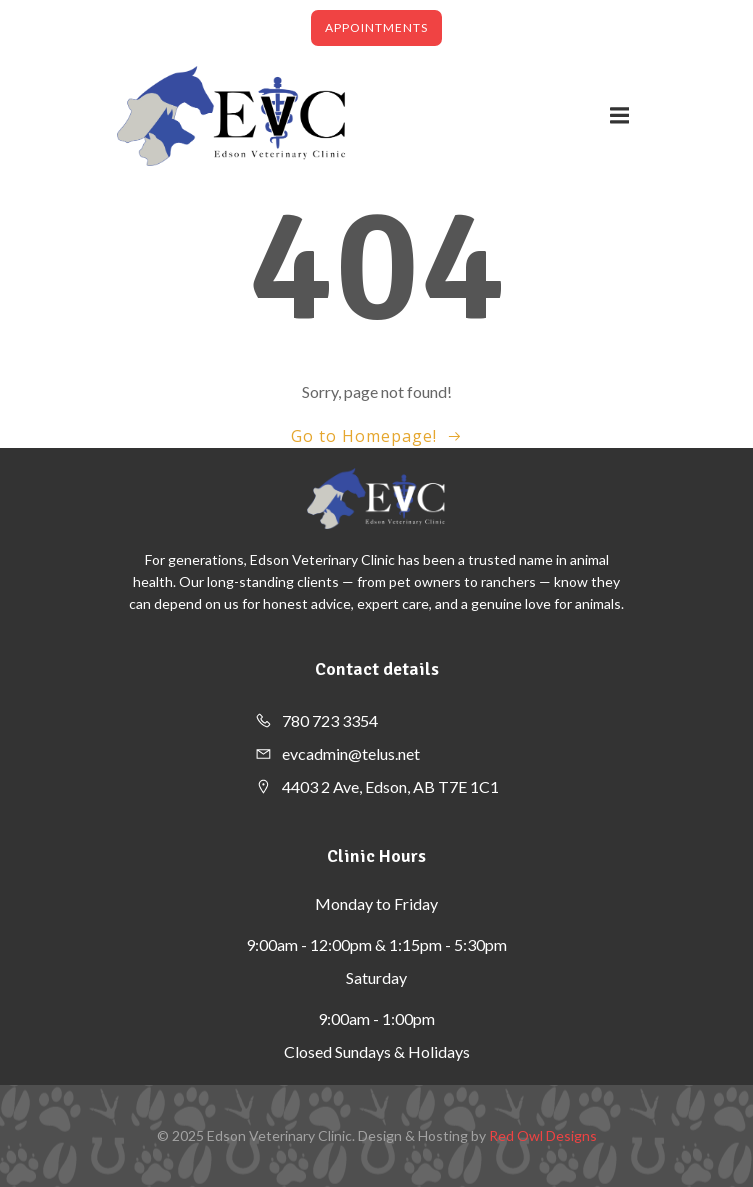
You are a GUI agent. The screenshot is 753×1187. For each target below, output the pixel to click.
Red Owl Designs (543, 1135)
